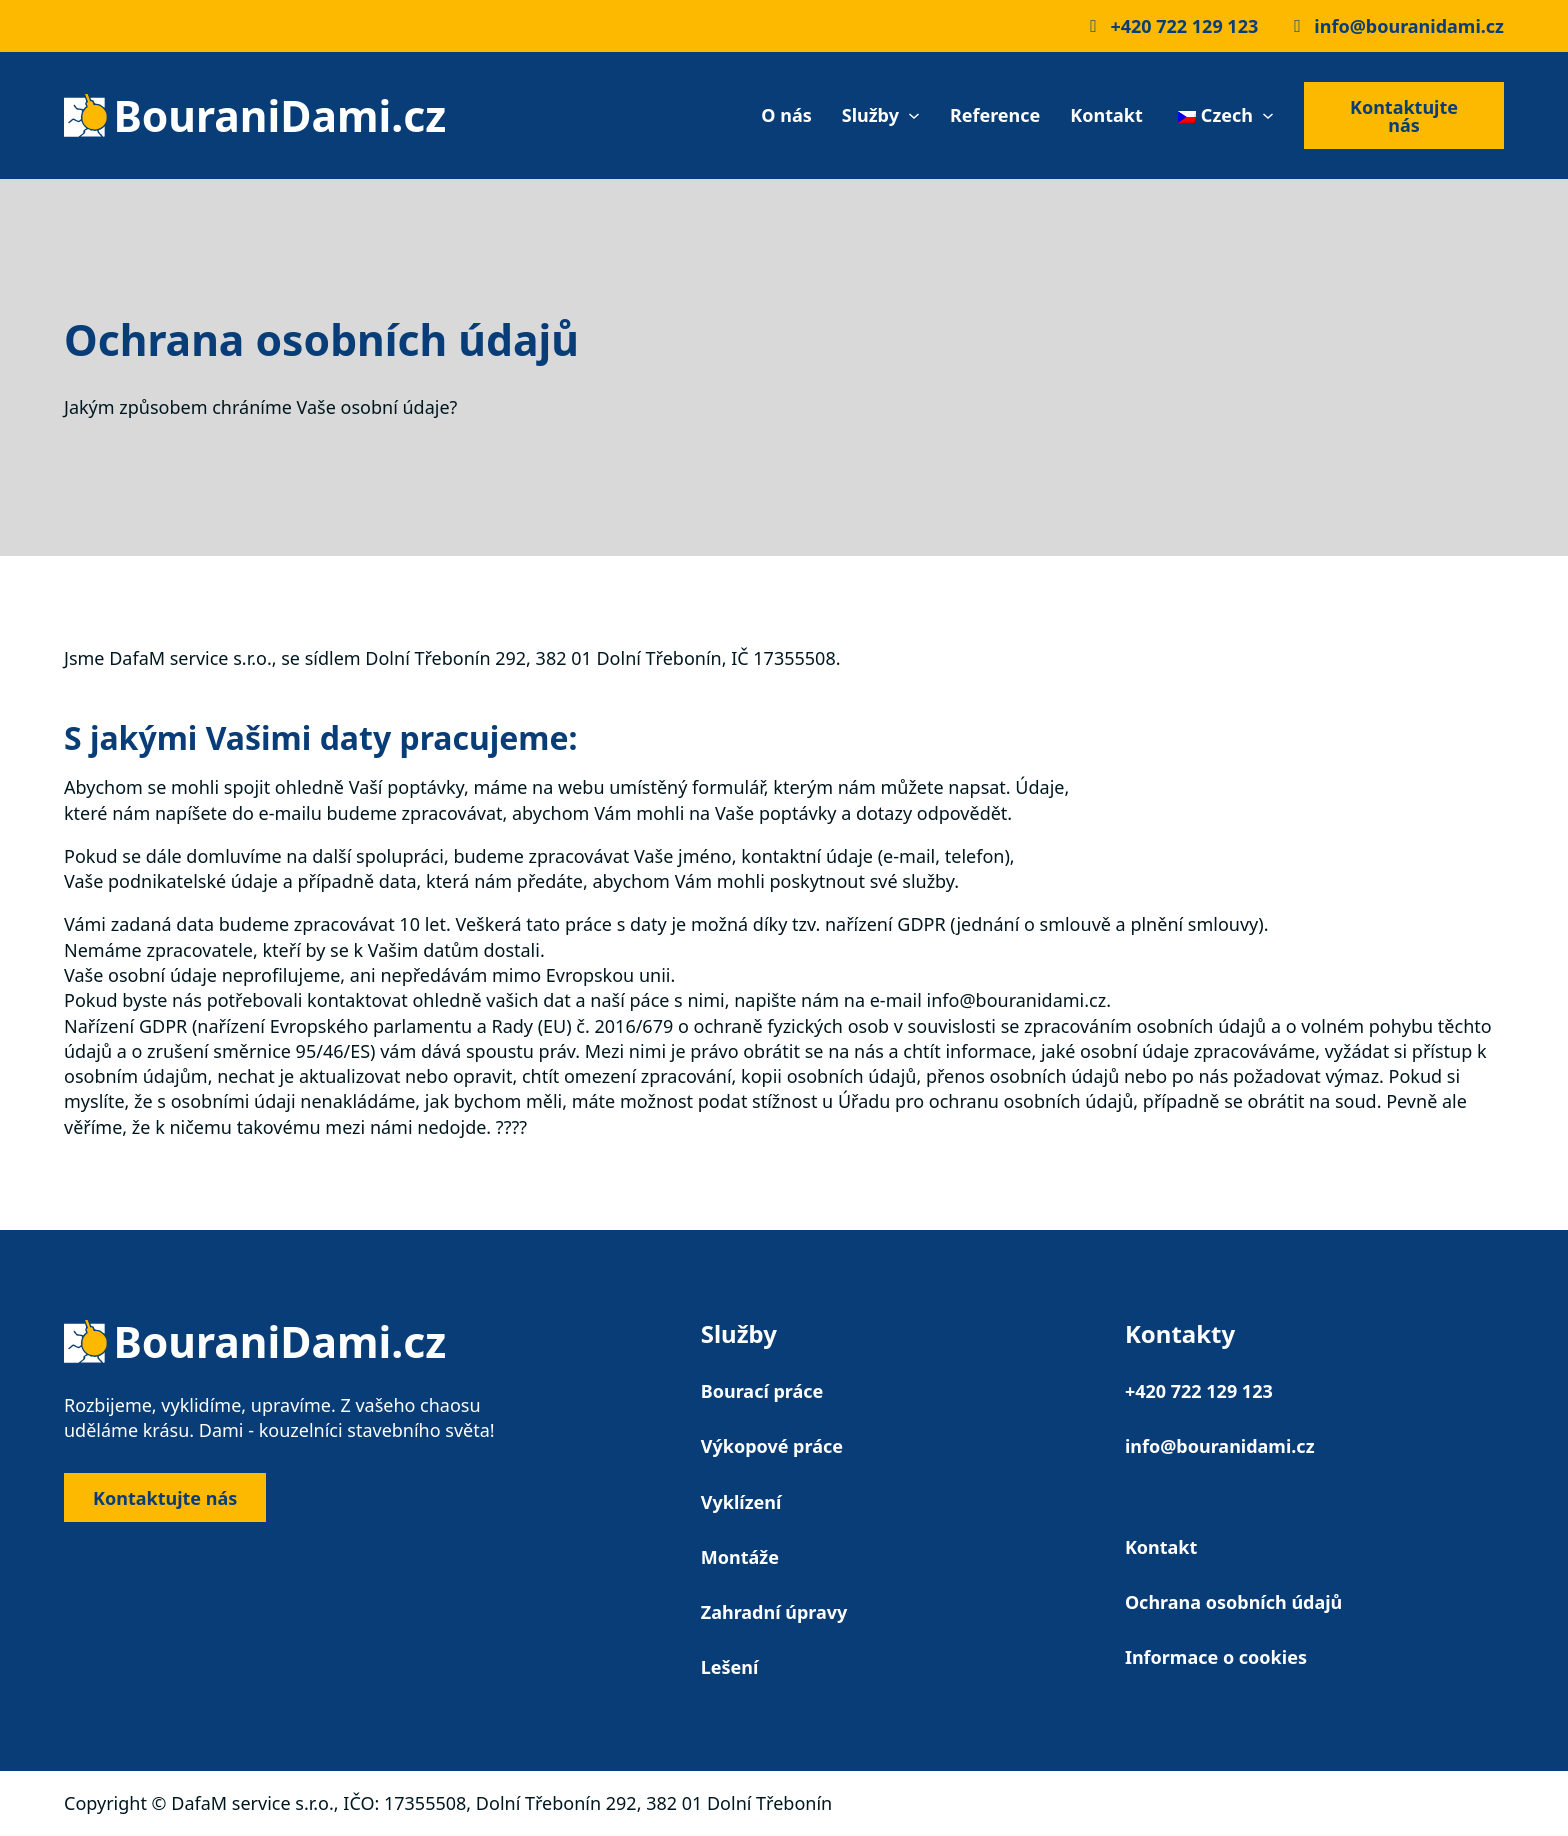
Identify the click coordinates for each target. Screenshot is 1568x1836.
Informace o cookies (1216, 1657)
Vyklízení (741, 1502)
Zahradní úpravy (774, 1612)
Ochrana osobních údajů (1233, 1602)
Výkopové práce (772, 1446)
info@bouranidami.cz (1220, 1446)
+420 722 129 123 (1199, 1391)
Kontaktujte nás (1404, 116)
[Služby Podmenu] (914, 116)
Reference (995, 115)
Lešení (730, 1667)
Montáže (740, 1557)
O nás (786, 115)
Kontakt (1106, 115)
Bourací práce (762, 1391)
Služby (870, 115)
